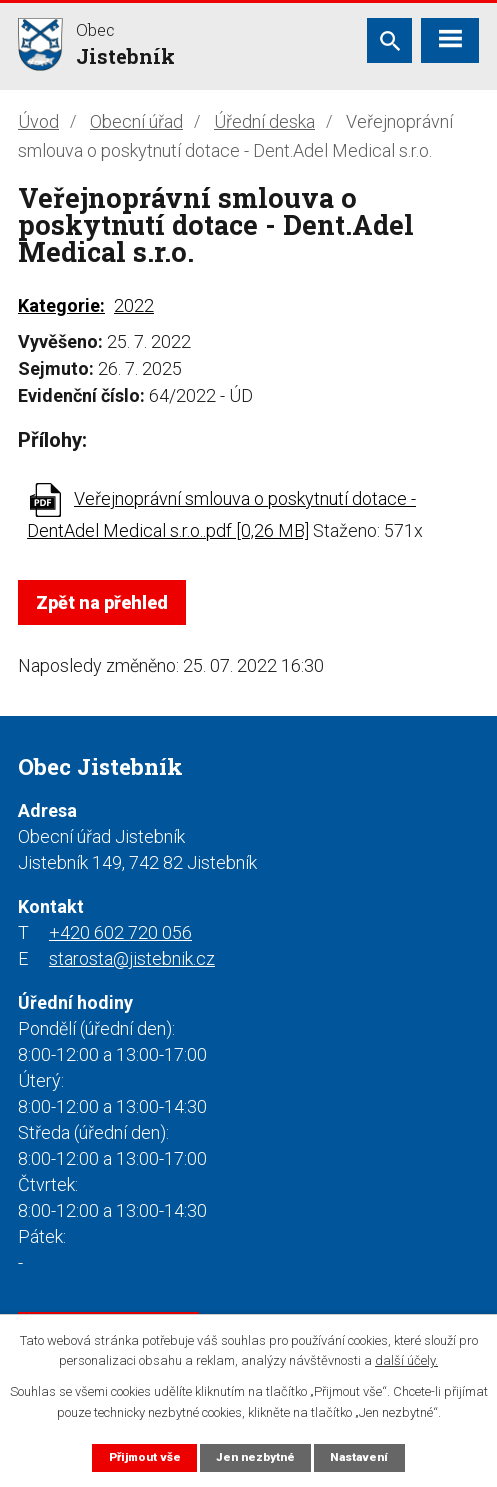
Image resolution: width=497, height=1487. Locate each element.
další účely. (406, 1361)
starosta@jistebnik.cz (132, 958)
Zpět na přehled (102, 602)
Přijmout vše (145, 1457)
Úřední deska (264, 121)
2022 (134, 305)
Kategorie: (61, 305)
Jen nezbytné (255, 1457)
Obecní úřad (136, 121)
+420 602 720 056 (120, 932)
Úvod (38, 121)
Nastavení (359, 1457)
